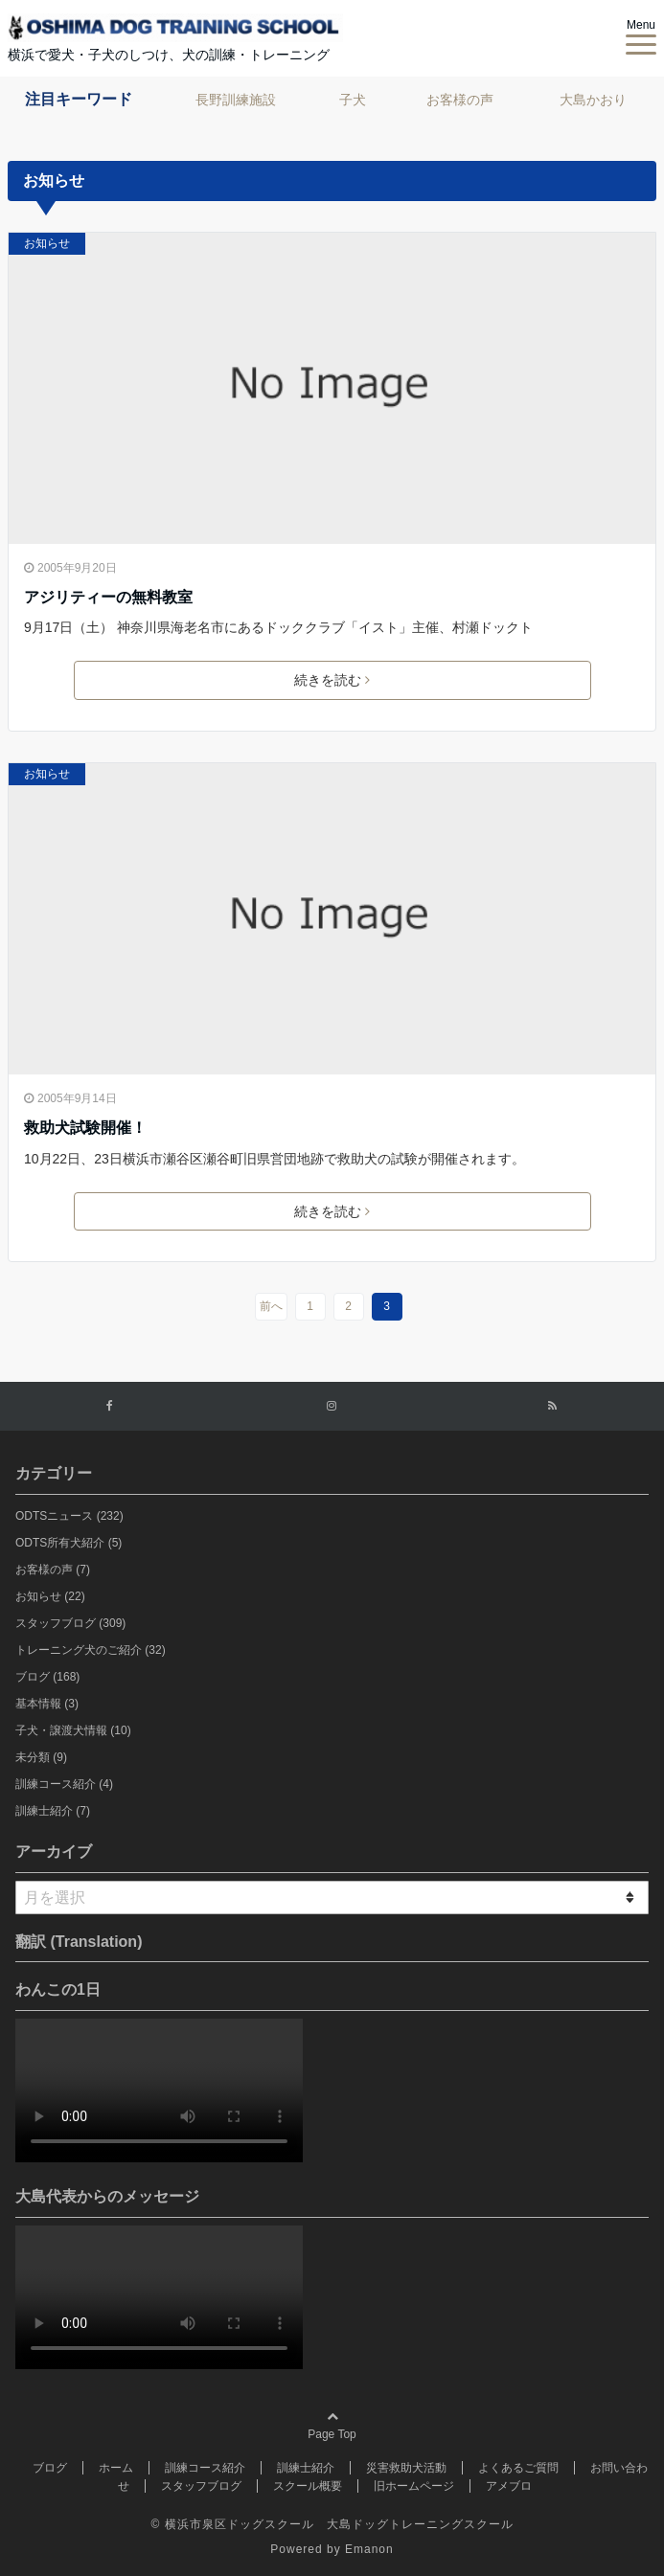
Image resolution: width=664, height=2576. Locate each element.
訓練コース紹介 (64, 1784)
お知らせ (47, 243)
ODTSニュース (69, 1516)
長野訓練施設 (235, 99)
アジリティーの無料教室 (108, 597)
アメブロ (509, 2486)
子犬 (352, 99)
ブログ (47, 1676)
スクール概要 (307, 2486)
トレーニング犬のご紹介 (90, 1650)
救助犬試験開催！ (85, 1127)
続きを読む (332, 680)
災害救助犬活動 (406, 2467)
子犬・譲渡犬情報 (73, 1730)
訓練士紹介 (52, 1811)
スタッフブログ (70, 1623)
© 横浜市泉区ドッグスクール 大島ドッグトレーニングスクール (331, 2524)
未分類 (41, 1757)
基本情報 (47, 1703)
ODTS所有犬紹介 (68, 1542)
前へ (271, 1306)
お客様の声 (459, 99)
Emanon (369, 2549)
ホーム (116, 2467)
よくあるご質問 (518, 2467)
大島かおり (593, 99)
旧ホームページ (414, 2486)
